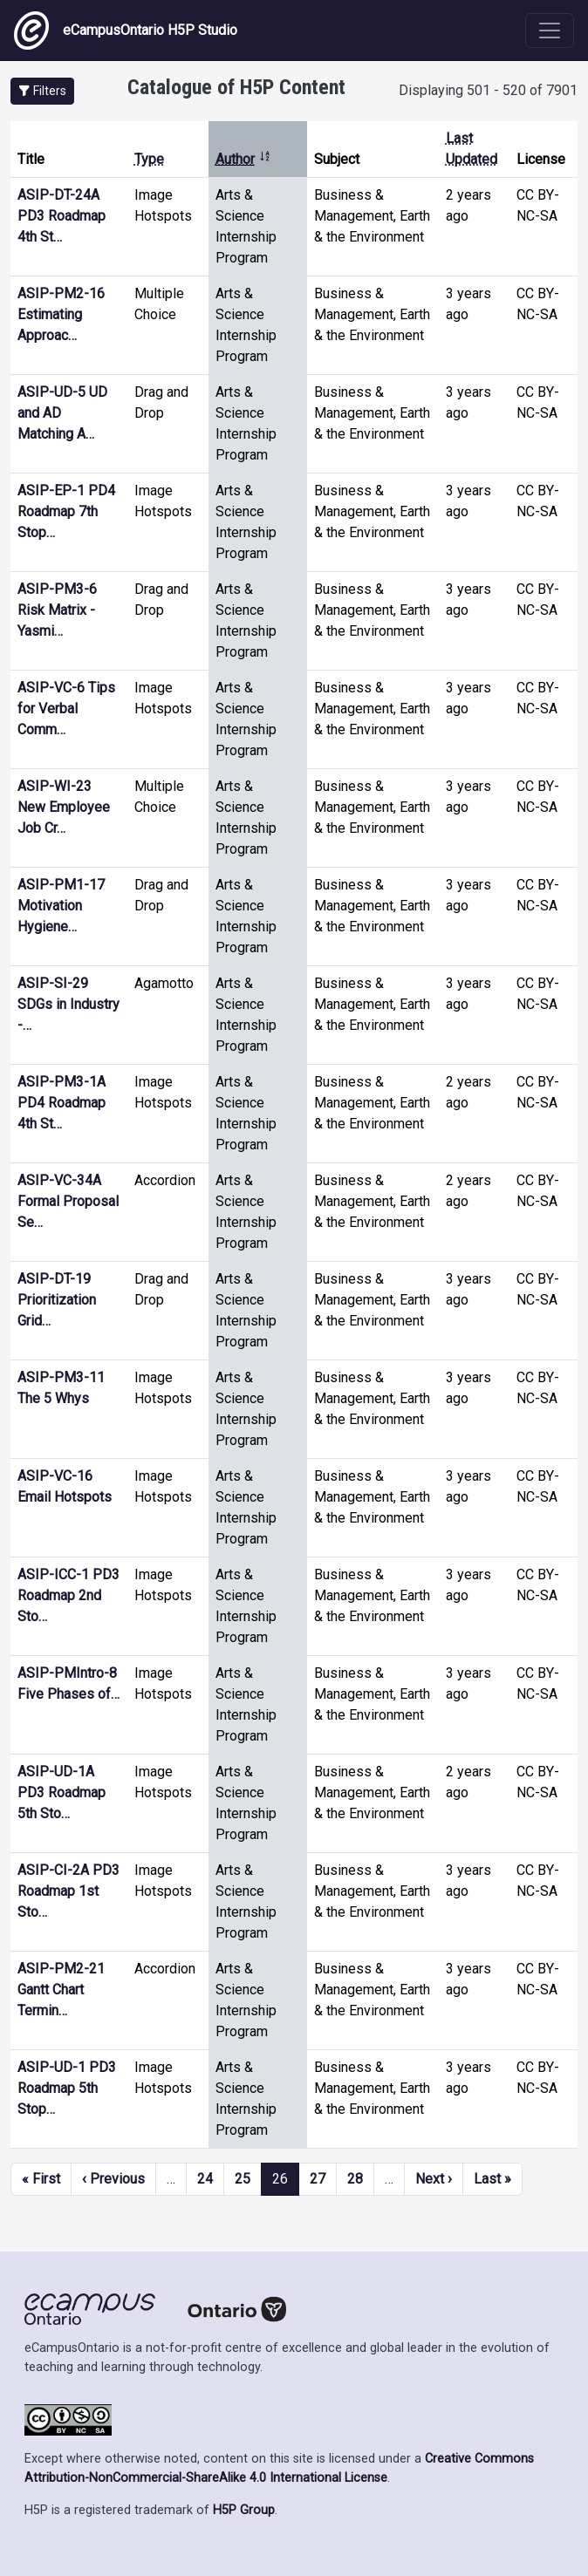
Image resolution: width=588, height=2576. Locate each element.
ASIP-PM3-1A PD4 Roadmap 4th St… (61, 1102)
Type (149, 159)
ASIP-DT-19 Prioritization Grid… (56, 1300)
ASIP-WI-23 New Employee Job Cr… (63, 807)
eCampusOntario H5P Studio (125, 30)
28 (355, 2179)
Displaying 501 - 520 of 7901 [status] (488, 90)
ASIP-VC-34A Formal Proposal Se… (68, 1201)
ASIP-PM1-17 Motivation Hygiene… (61, 905)
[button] (42, 91)
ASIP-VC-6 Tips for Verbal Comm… (66, 708)
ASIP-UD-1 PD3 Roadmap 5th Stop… (66, 2088)
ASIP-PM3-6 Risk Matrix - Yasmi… (57, 610)
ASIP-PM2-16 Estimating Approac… (61, 314)
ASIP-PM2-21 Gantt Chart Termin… (61, 1989)
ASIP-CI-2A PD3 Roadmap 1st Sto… (68, 1891)
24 (205, 2179)
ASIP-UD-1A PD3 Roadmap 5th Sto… (61, 1792)
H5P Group (244, 2510)
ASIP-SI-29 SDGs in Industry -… (68, 1004)
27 (317, 2179)
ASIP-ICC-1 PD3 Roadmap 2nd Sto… (68, 1595)
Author (243, 159)
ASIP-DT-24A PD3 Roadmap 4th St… (61, 216)
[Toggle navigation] (549, 30)
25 (242, 2179)
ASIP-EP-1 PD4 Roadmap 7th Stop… (66, 511)
